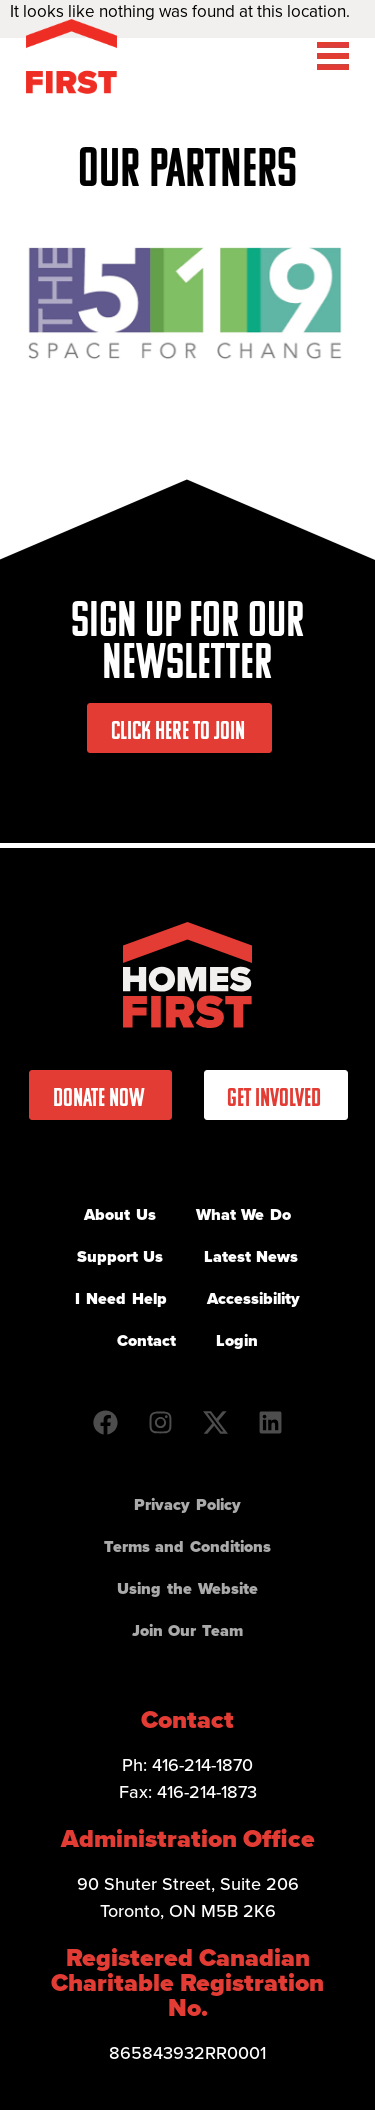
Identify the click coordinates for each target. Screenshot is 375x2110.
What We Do (243, 1214)
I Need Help (120, 1298)
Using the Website (187, 1588)
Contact (146, 1340)
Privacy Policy (187, 1504)
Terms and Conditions (187, 1546)
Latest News (251, 1256)
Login (237, 1340)
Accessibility (253, 1298)
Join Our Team (187, 1630)
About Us (120, 1214)
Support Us (120, 1256)
